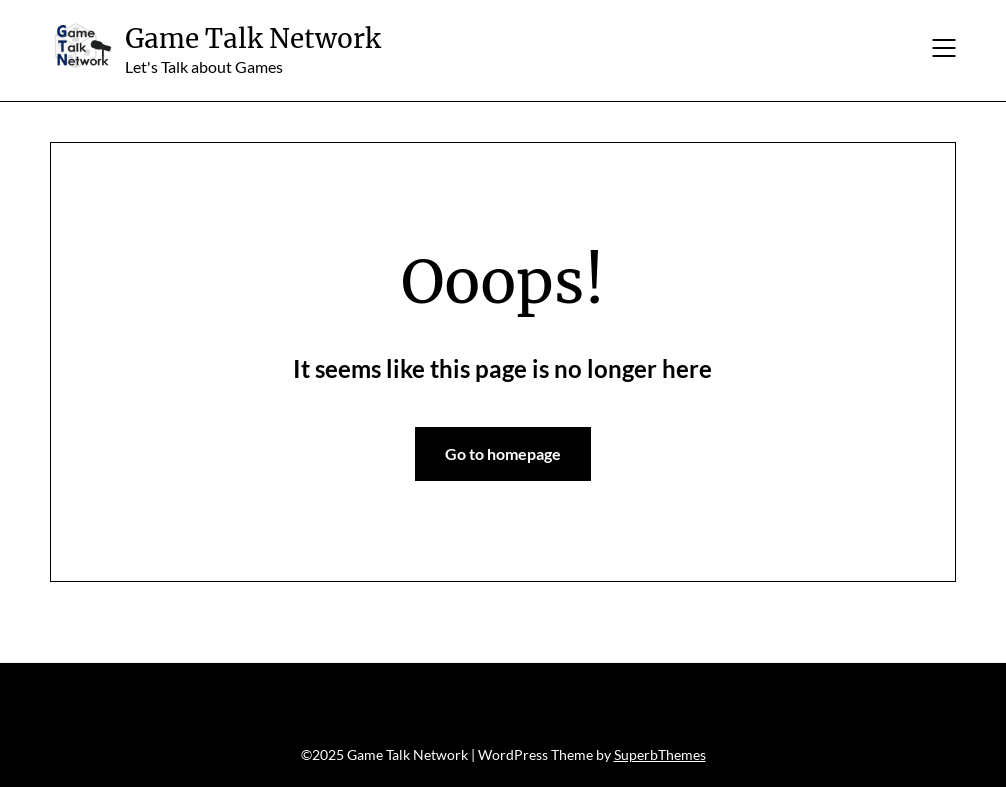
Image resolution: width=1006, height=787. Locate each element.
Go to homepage (503, 453)
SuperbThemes (660, 754)
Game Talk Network (253, 38)
